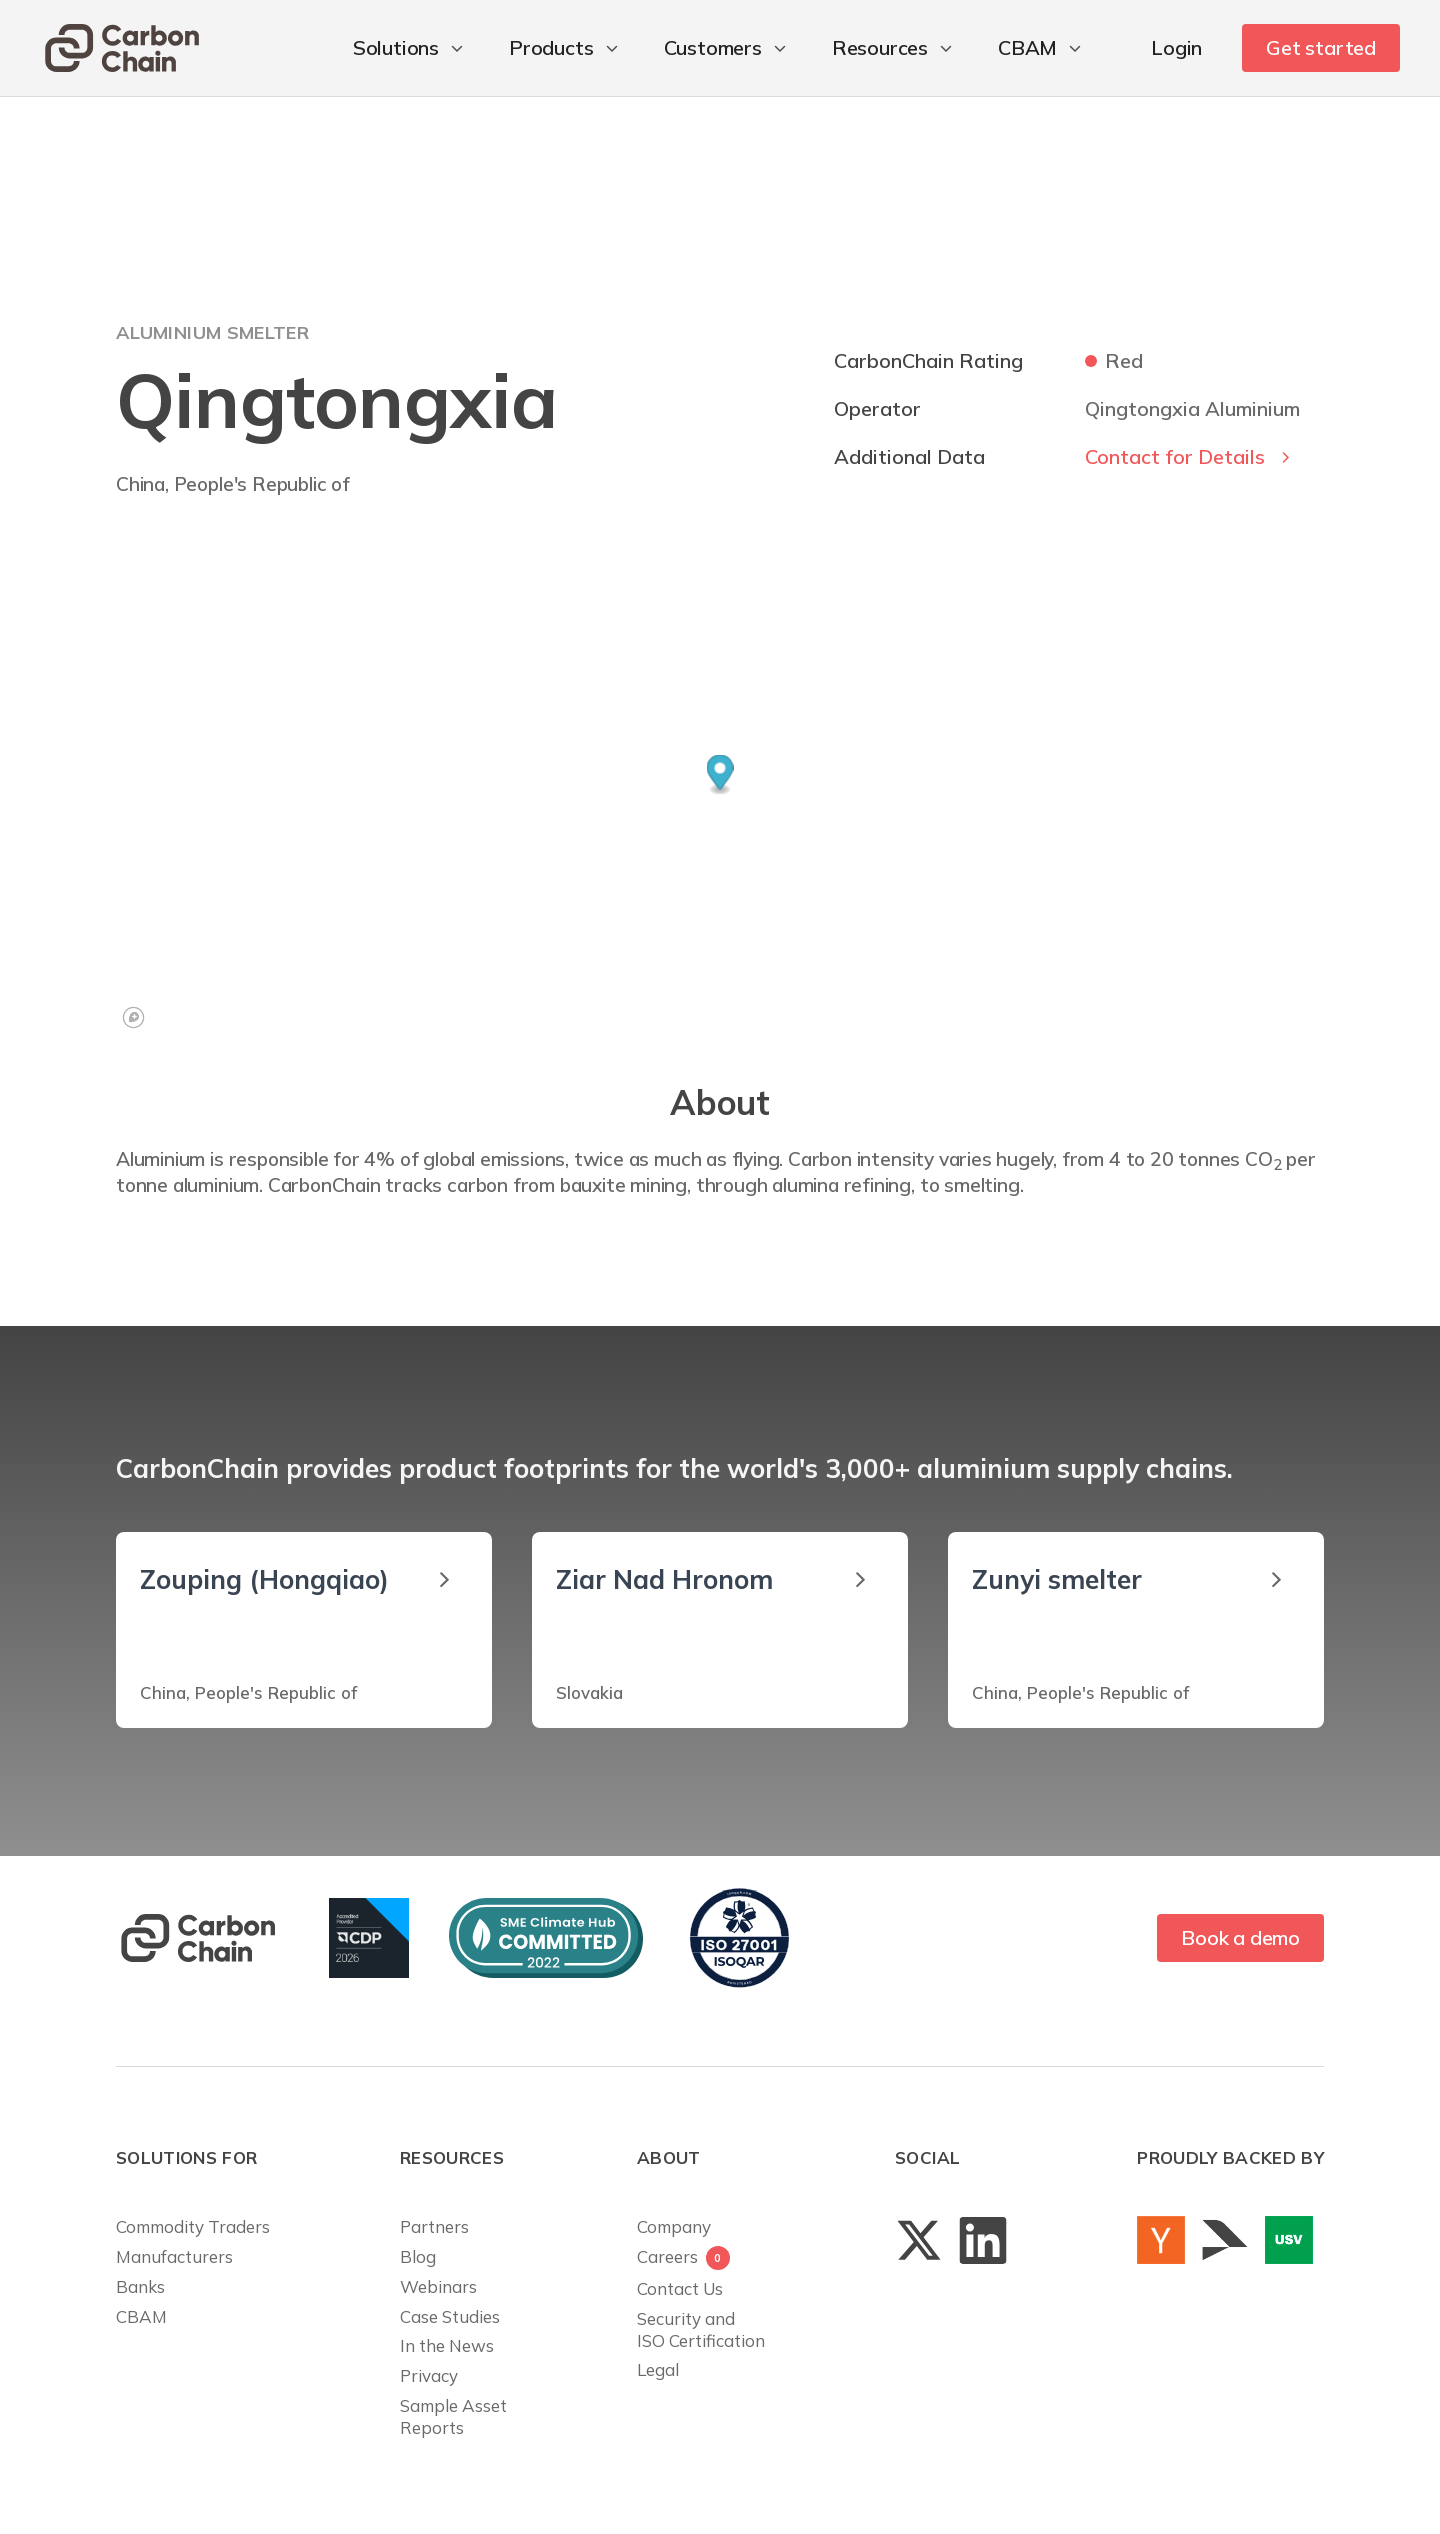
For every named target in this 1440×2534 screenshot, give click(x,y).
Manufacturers (174, 2256)
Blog (418, 2256)
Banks (140, 2286)
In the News (447, 2345)
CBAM (141, 2316)
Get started (1321, 47)
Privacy (429, 2375)
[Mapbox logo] (133, 1017)
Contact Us (680, 2288)
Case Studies (450, 2316)
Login (1176, 47)
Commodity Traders (193, 2226)
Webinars (438, 2286)
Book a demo (1240, 1937)
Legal (658, 2369)
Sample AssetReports (453, 2416)
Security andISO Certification (701, 2329)
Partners (434, 2226)
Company (674, 2226)
